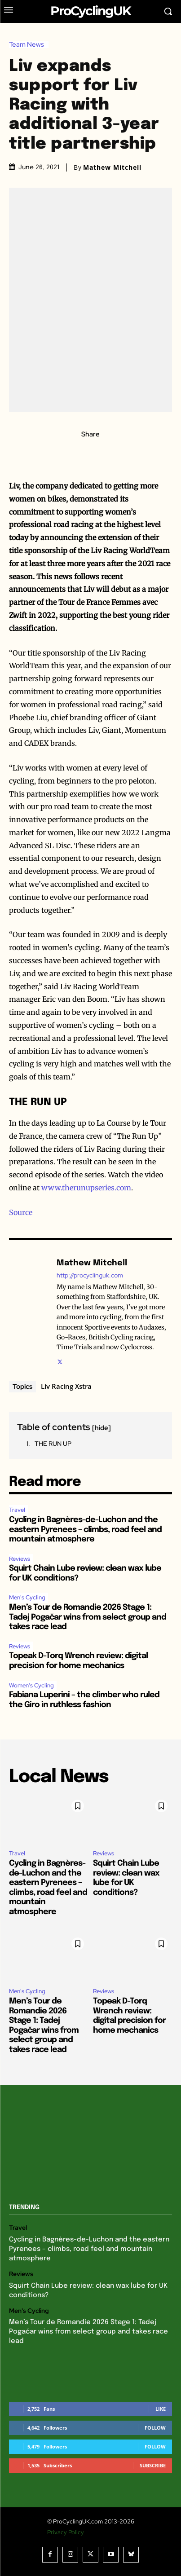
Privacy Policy (65, 2532)
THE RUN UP (53, 1444)
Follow (155, 2427)
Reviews (19, 1559)
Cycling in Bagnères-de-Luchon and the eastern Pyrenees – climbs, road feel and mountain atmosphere (85, 1529)
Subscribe (153, 2465)
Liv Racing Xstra (66, 1386)
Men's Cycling (27, 1597)
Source (20, 1212)
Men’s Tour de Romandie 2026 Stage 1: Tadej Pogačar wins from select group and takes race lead (87, 1617)
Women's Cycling (31, 1685)
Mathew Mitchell (112, 167)
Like (160, 2408)
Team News (29, 44)
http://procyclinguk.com (90, 1275)
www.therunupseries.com (86, 1187)
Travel (17, 1510)
